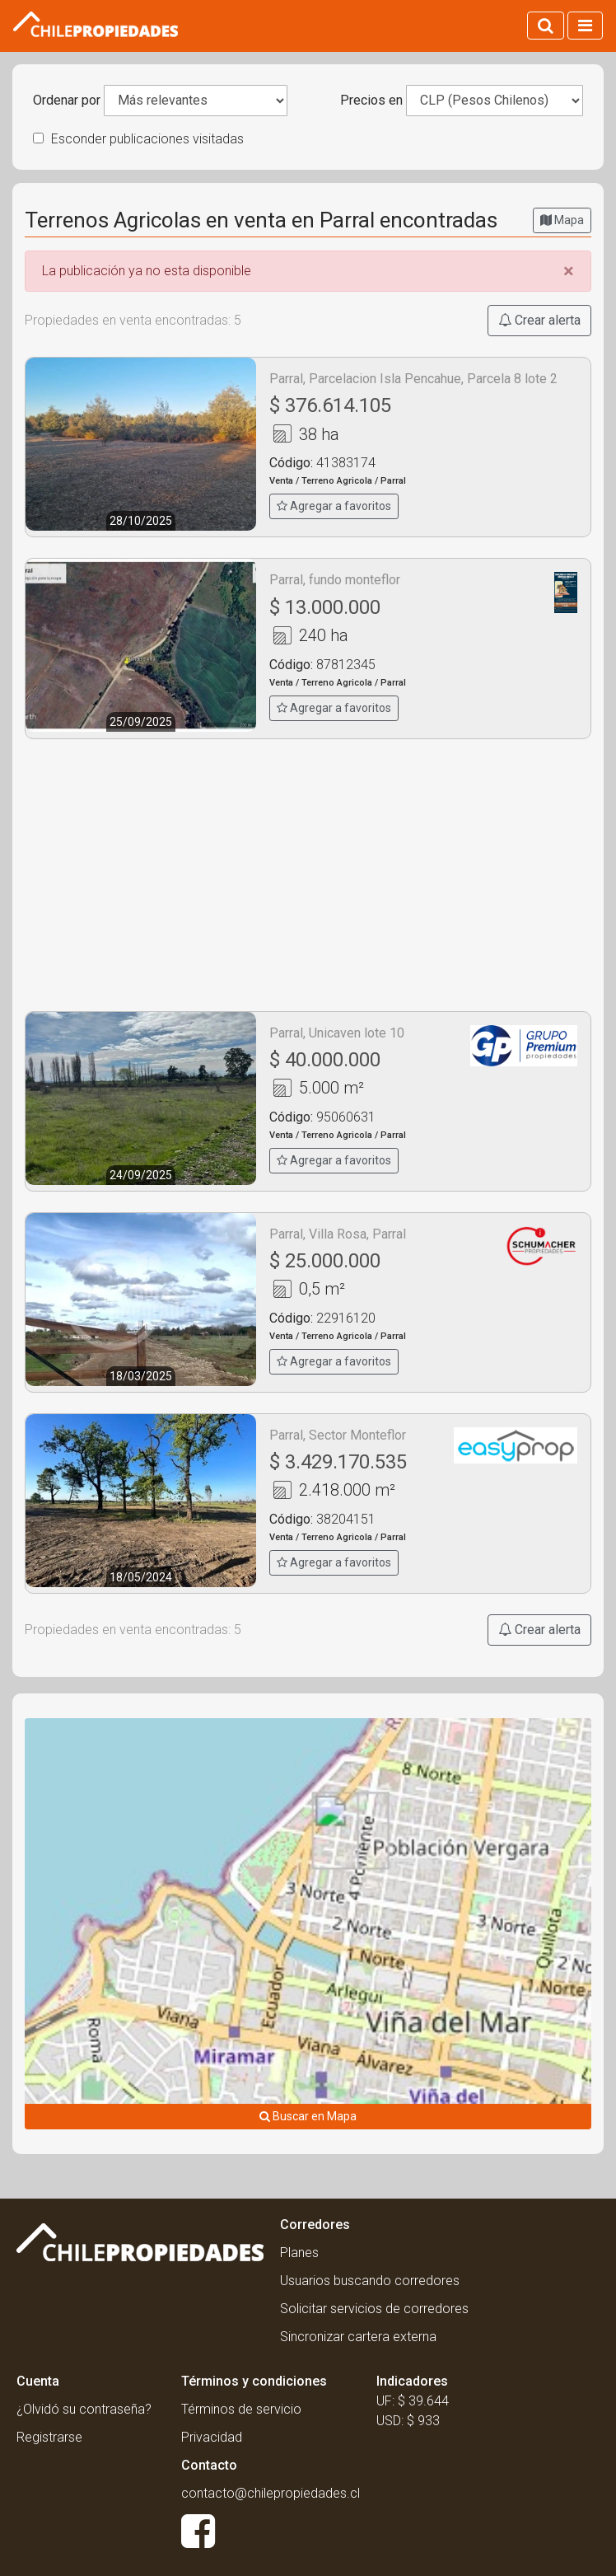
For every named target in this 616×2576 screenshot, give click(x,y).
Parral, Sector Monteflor (337, 1435)
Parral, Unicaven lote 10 (336, 1033)
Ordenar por (66, 100)
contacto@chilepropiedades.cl (270, 2493)
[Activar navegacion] (585, 26)
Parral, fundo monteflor (334, 580)
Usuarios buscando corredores (370, 2280)
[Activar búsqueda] (545, 26)
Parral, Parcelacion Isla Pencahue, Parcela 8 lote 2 (413, 378)
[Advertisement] (308, 875)
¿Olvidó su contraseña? (84, 2409)
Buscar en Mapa (308, 2116)
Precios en (371, 100)
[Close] (568, 271)
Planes (299, 2252)
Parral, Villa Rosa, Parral (337, 1234)
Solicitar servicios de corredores (374, 2308)
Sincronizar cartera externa (358, 2336)
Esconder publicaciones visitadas (138, 139)
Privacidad (211, 2437)
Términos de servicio (241, 2409)
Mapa (562, 220)
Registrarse (49, 2437)
